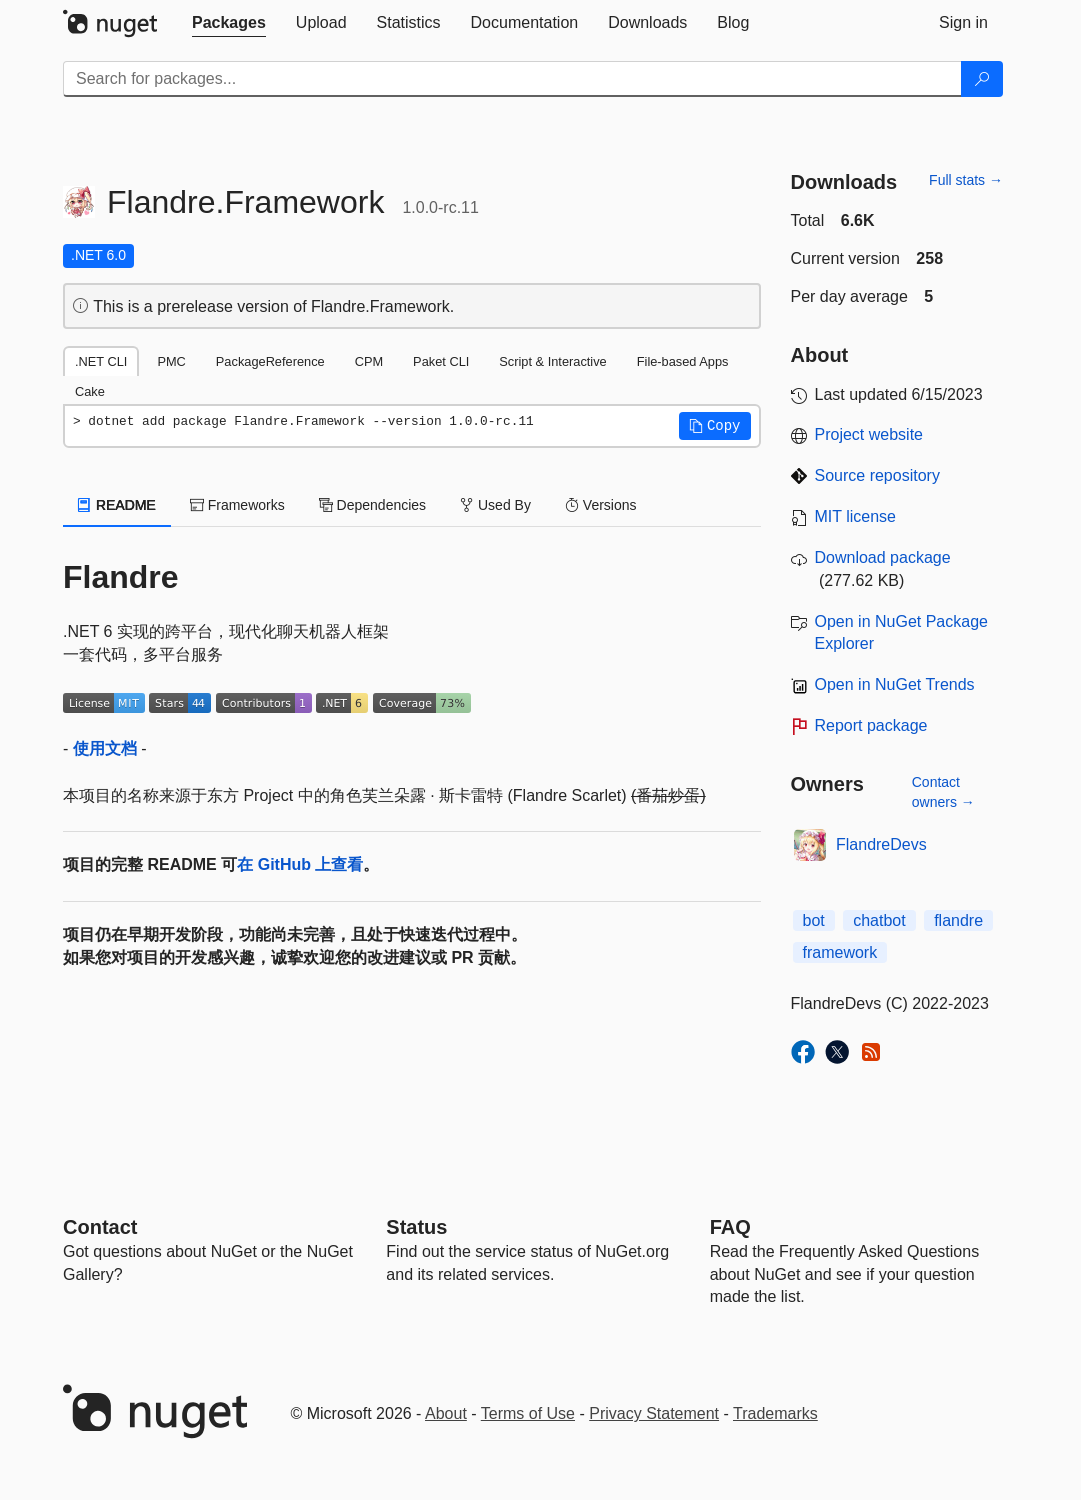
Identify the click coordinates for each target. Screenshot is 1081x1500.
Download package (883, 557)
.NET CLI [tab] (101, 361)
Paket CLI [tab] (441, 361)
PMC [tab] (171, 361)
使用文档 (105, 748)
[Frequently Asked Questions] (730, 1227)
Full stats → (966, 180)
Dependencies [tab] (372, 505)
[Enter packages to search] (512, 79)
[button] (715, 426)
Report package (871, 725)
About (446, 1413)
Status (416, 1227)
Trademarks (775, 1413)
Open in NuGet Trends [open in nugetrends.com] (895, 684)
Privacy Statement (654, 1413)
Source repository (877, 475)
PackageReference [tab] (270, 361)
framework (840, 952)
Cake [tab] (90, 391)
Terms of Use (528, 1413)
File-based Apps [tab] (683, 361)
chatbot (879, 920)
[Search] (982, 79)
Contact (100, 1227)
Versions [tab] (601, 505)
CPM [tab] (369, 361)
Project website (869, 434)
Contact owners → (943, 792)
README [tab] (117, 505)
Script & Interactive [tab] (552, 361)
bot (814, 920)
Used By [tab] (495, 505)
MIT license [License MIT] (856, 516)
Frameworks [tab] (237, 505)
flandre (958, 920)
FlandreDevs (881, 844)
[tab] (229, 23)
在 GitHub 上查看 (300, 864)
